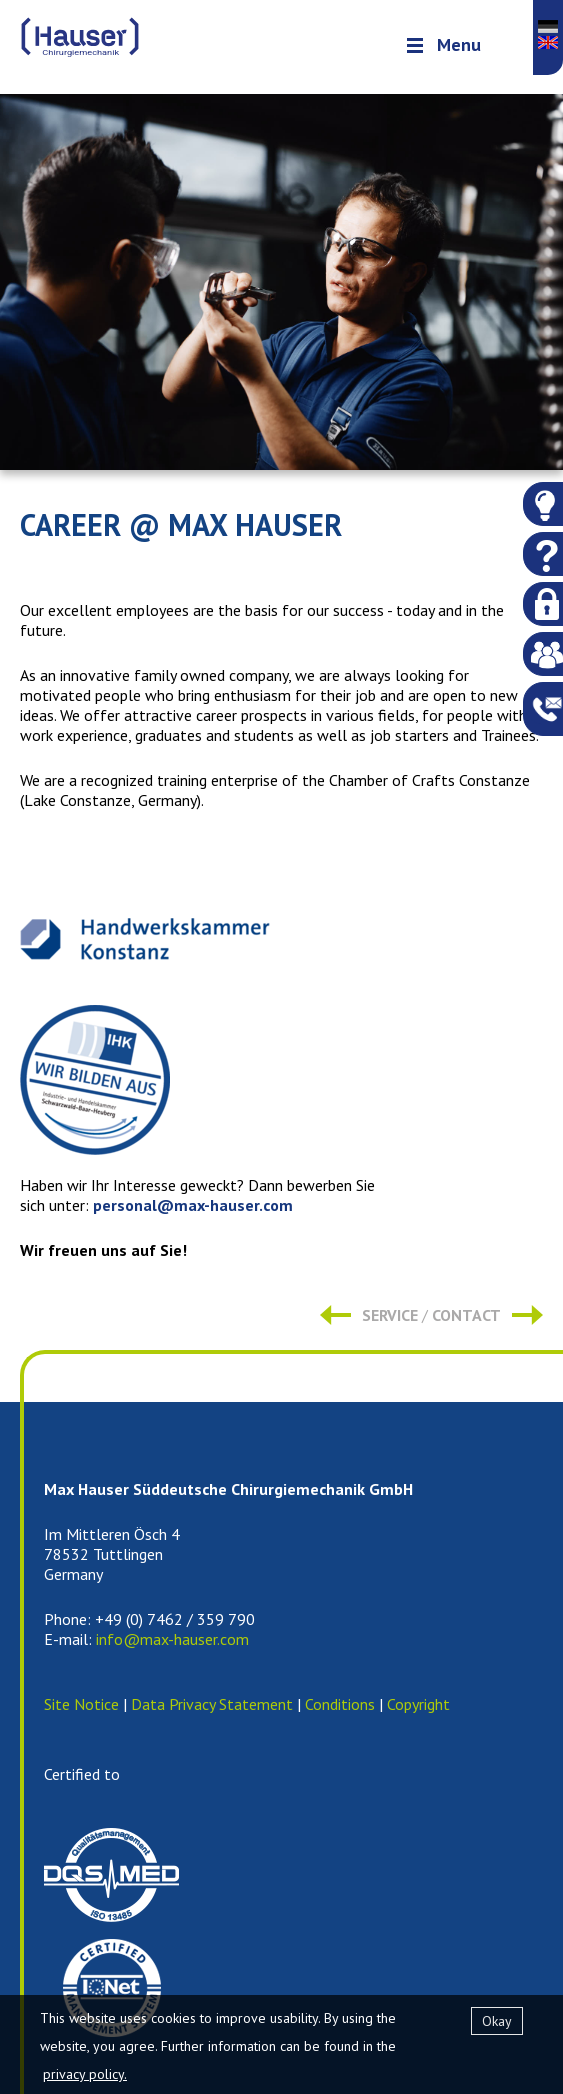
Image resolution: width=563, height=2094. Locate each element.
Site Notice (81, 1704)
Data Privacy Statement (212, 1704)
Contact (466, 1315)
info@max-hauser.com (172, 1639)
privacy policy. (85, 2074)
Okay (497, 2021)
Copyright (418, 1704)
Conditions (340, 1704)
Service (390, 1315)
